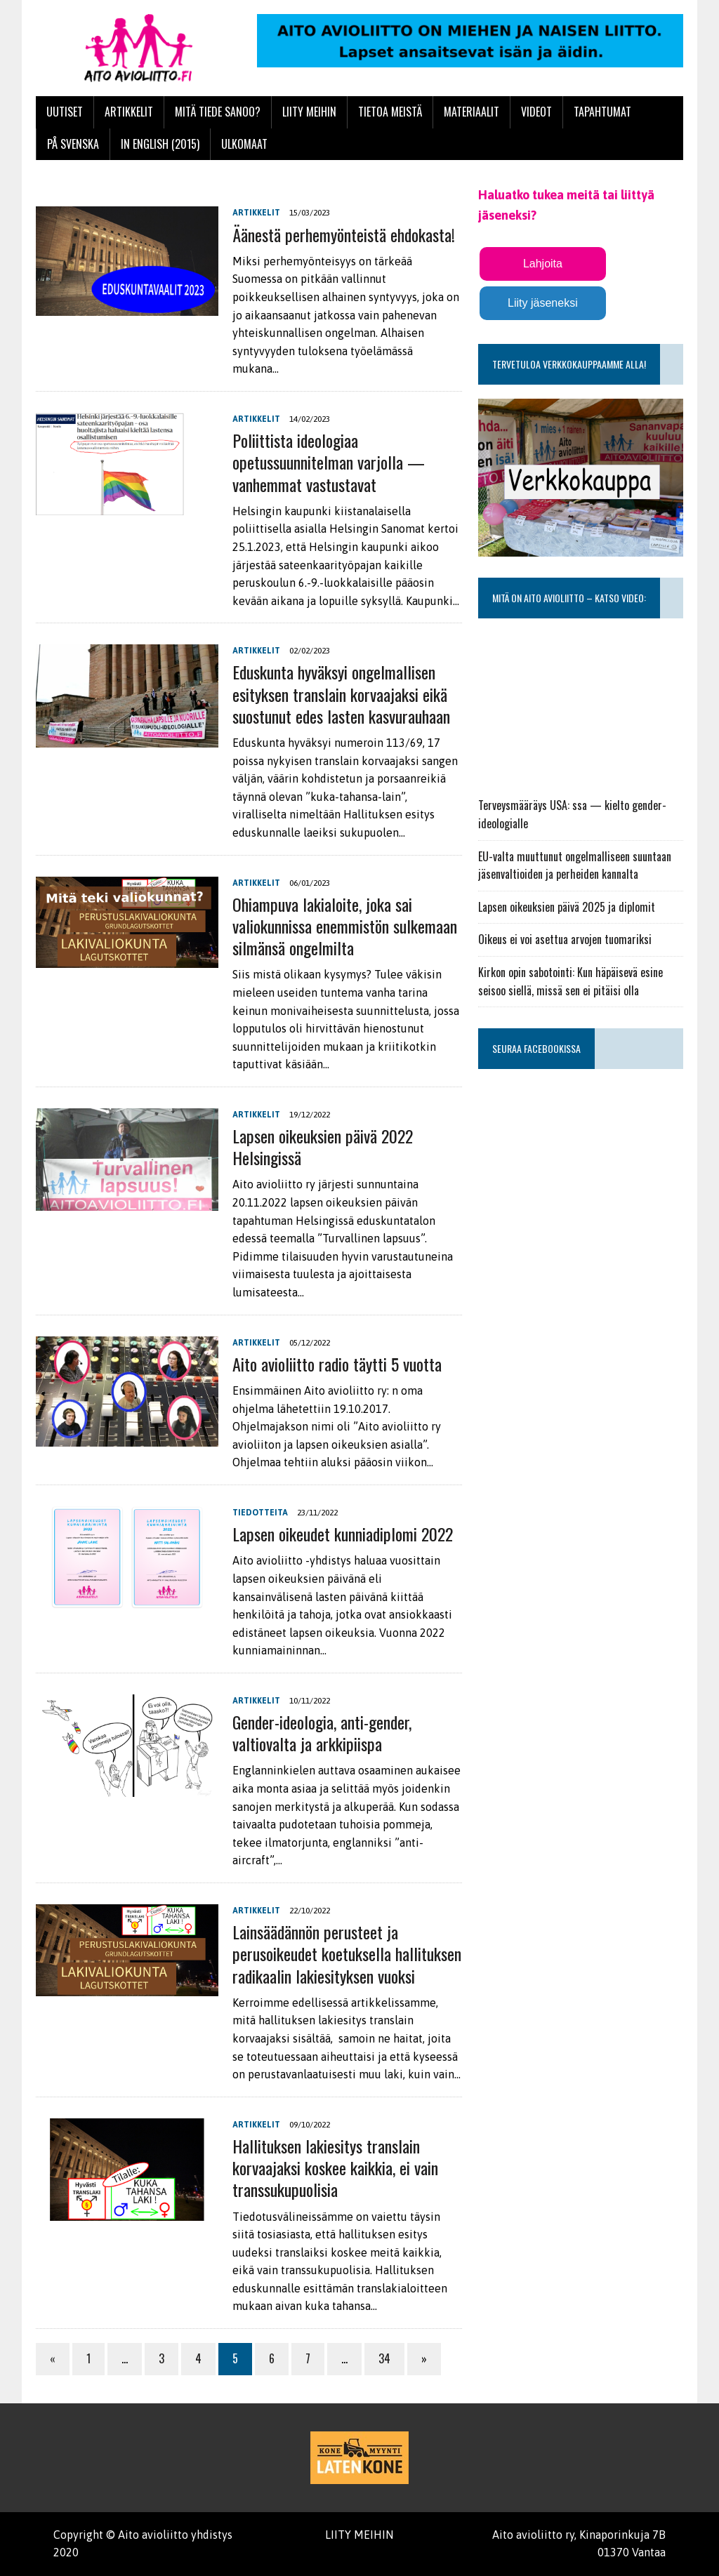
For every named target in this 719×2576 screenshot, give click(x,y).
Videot (536, 111)
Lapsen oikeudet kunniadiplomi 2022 (342, 1533)
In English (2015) (160, 143)
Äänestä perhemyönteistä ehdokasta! (343, 234)
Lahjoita (542, 264)
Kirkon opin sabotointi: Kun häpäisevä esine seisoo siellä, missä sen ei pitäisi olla (570, 981)
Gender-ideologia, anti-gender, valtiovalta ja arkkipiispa (321, 1732)
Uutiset (64, 111)
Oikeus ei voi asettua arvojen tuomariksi (565, 939)
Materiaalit (471, 111)
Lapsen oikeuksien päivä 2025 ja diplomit (566, 906)
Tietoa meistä (390, 111)
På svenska (73, 143)
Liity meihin (309, 111)
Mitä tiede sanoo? (217, 111)
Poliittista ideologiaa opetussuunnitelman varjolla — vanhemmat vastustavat (328, 461)
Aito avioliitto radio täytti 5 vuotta (337, 1363)
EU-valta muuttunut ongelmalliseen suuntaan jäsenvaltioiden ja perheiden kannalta (574, 865)
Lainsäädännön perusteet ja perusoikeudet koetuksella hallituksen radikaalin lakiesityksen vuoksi (346, 1953)
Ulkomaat (244, 143)
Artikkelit (129, 111)
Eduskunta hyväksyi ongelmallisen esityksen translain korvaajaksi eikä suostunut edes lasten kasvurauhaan (341, 693)
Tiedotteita (260, 1513)
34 (384, 2358)
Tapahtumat (602, 111)
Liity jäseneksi (543, 303)
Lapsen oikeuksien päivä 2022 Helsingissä (322, 1146)
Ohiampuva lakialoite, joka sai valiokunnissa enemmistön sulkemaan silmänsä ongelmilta (344, 925)
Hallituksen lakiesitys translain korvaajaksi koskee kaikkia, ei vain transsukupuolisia (335, 2167)
